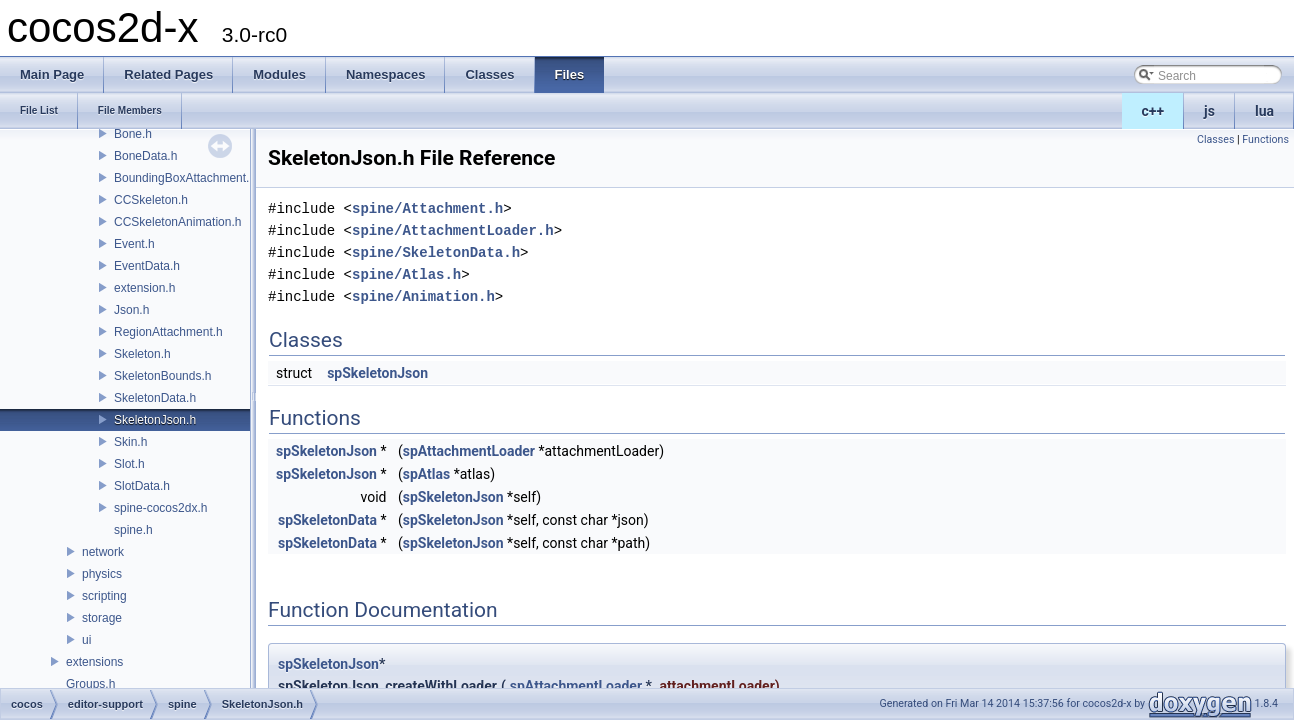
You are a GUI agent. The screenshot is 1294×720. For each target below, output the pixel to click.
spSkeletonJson (377, 373)
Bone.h (133, 134)
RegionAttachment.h (168, 332)
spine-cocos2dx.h (160, 508)
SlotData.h (142, 486)
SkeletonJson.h (155, 420)
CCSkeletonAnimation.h (177, 222)
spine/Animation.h (423, 296)
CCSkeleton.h (151, 200)
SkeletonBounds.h (162, 376)
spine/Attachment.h (427, 208)
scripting (104, 596)
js (1209, 111)
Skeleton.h (142, 354)
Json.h (131, 310)
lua (1264, 111)
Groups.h (90, 684)
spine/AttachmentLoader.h (453, 230)
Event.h (134, 244)
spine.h (133, 530)
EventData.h (147, 266)
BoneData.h (145, 156)
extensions (94, 662)
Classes (1215, 139)
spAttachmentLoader (469, 451)
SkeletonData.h (155, 398)
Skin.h (130, 442)
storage (102, 618)
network (103, 552)
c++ (1153, 111)
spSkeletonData (327, 520)
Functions (1265, 139)
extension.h (144, 288)
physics (102, 574)
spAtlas (426, 474)
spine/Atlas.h (406, 274)
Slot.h (129, 464)
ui (86, 640)
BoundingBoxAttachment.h (185, 178)
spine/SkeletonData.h (436, 252)
